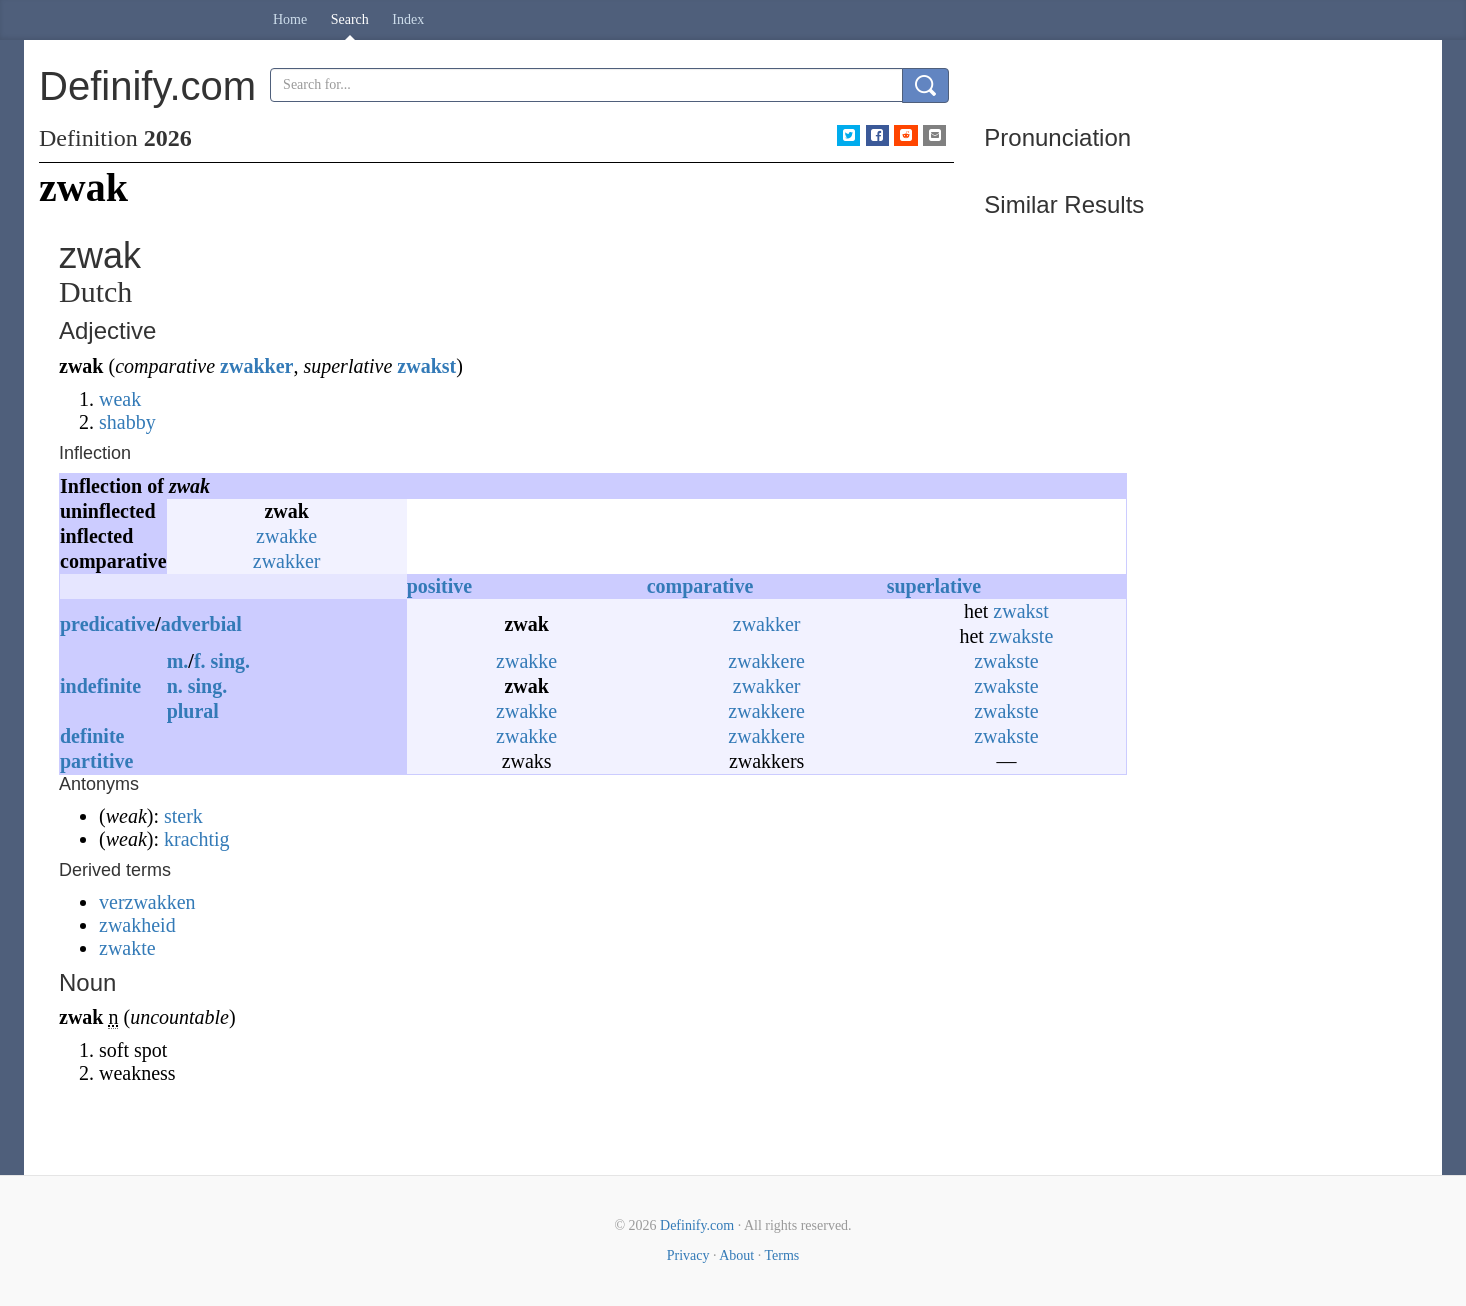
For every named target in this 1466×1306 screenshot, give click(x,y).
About (736, 1255)
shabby (127, 422)
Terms (781, 1255)
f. (200, 661)
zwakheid (137, 925)
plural (193, 711)
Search (350, 19)
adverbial (201, 624)
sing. (230, 661)
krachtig (197, 839)
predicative (107, 624)
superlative (934, 586)
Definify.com (697, 1225)
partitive (96, 761)
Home (290, 19)
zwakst (426, 366)
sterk (183, 816)
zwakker (256, 366)
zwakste (1021, 636)
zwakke (286, 536)
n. (175, 686)
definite (92, 736)
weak (120, 399)
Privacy (688, 1255)
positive (440, 586)
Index (408, 19)
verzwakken (147, 902)
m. (178, 661)
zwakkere (766, 661)
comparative (700, 586)
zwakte (127, 948)
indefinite (100, 686)
